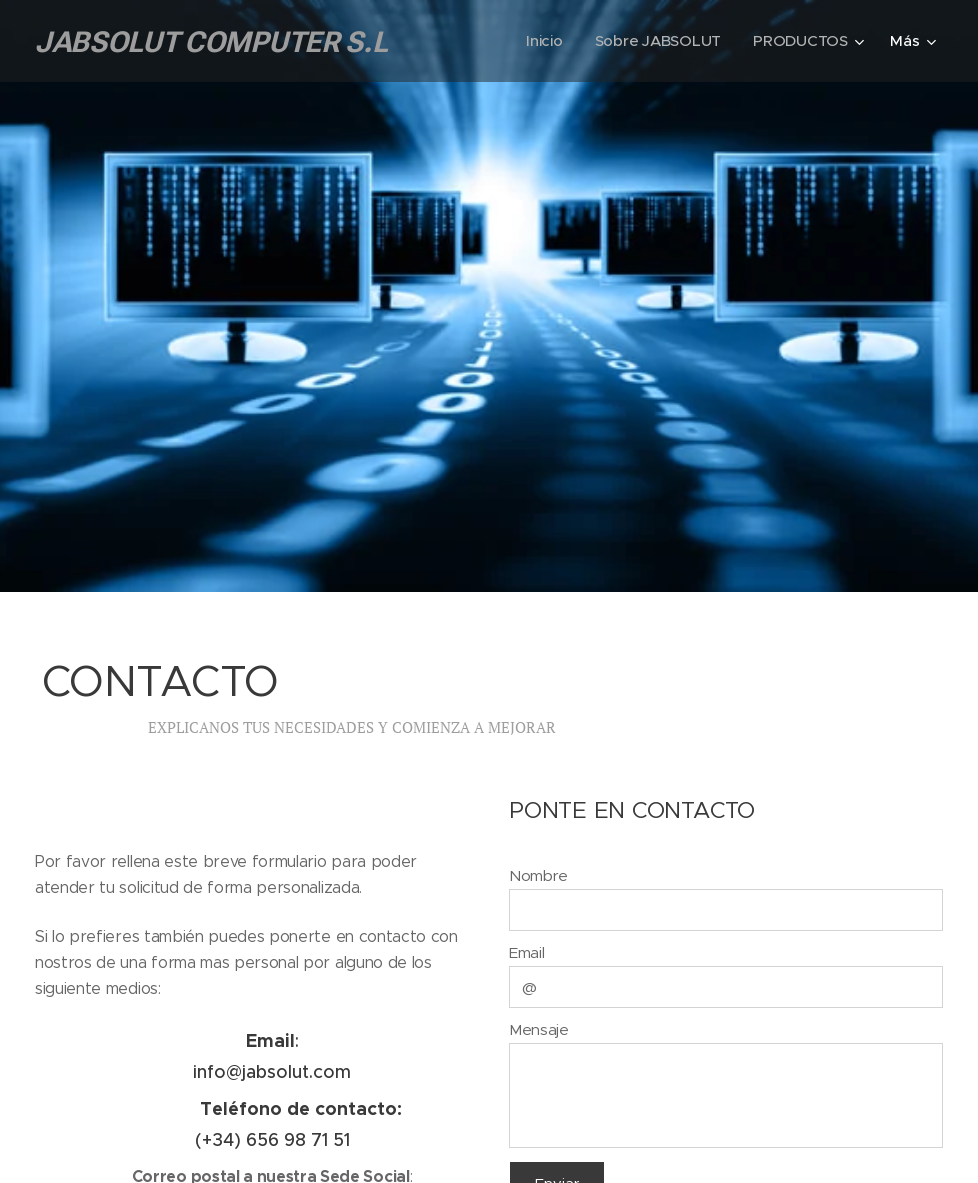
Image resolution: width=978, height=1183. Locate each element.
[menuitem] (543, 41)
